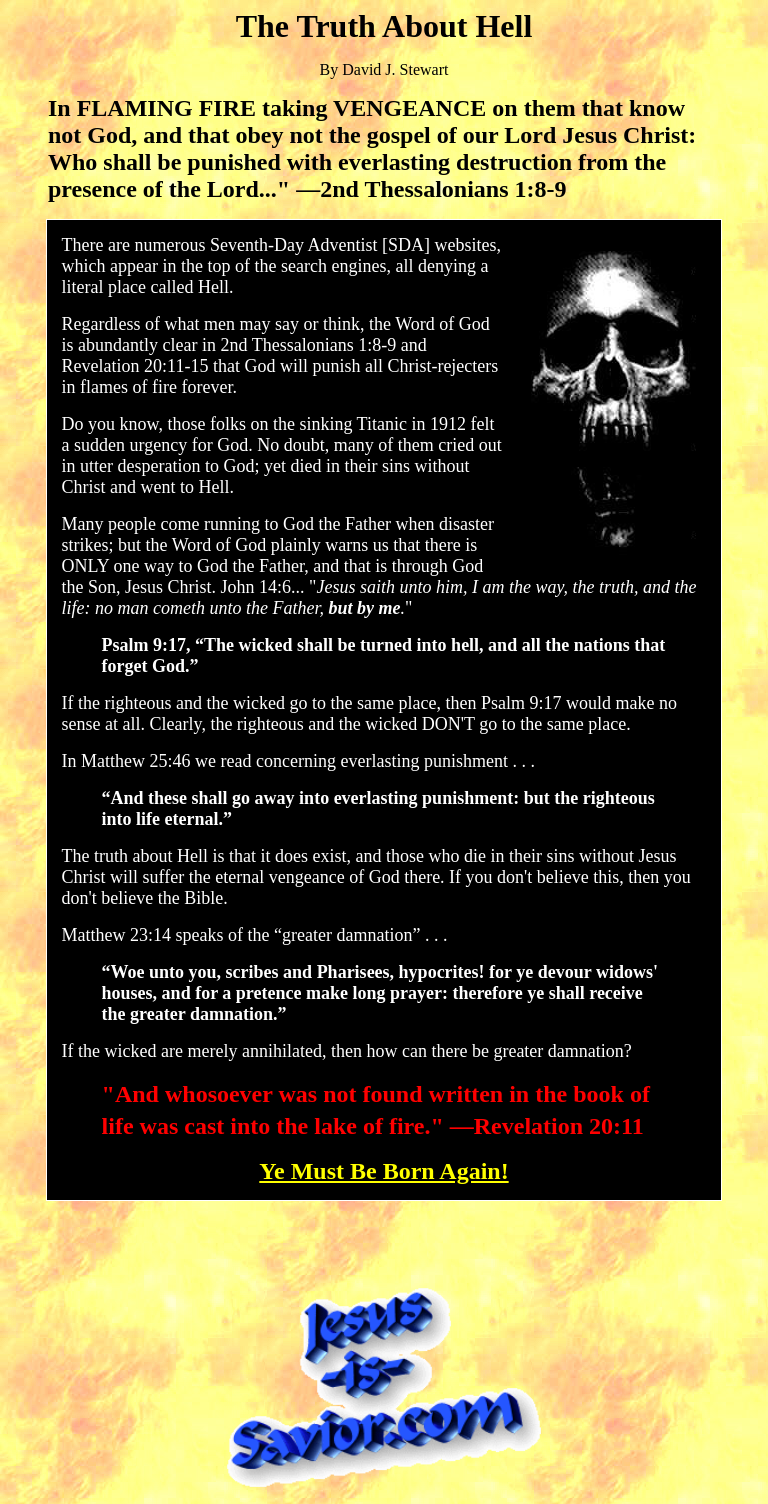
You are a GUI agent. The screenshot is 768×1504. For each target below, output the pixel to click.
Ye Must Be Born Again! (383, 1171)
